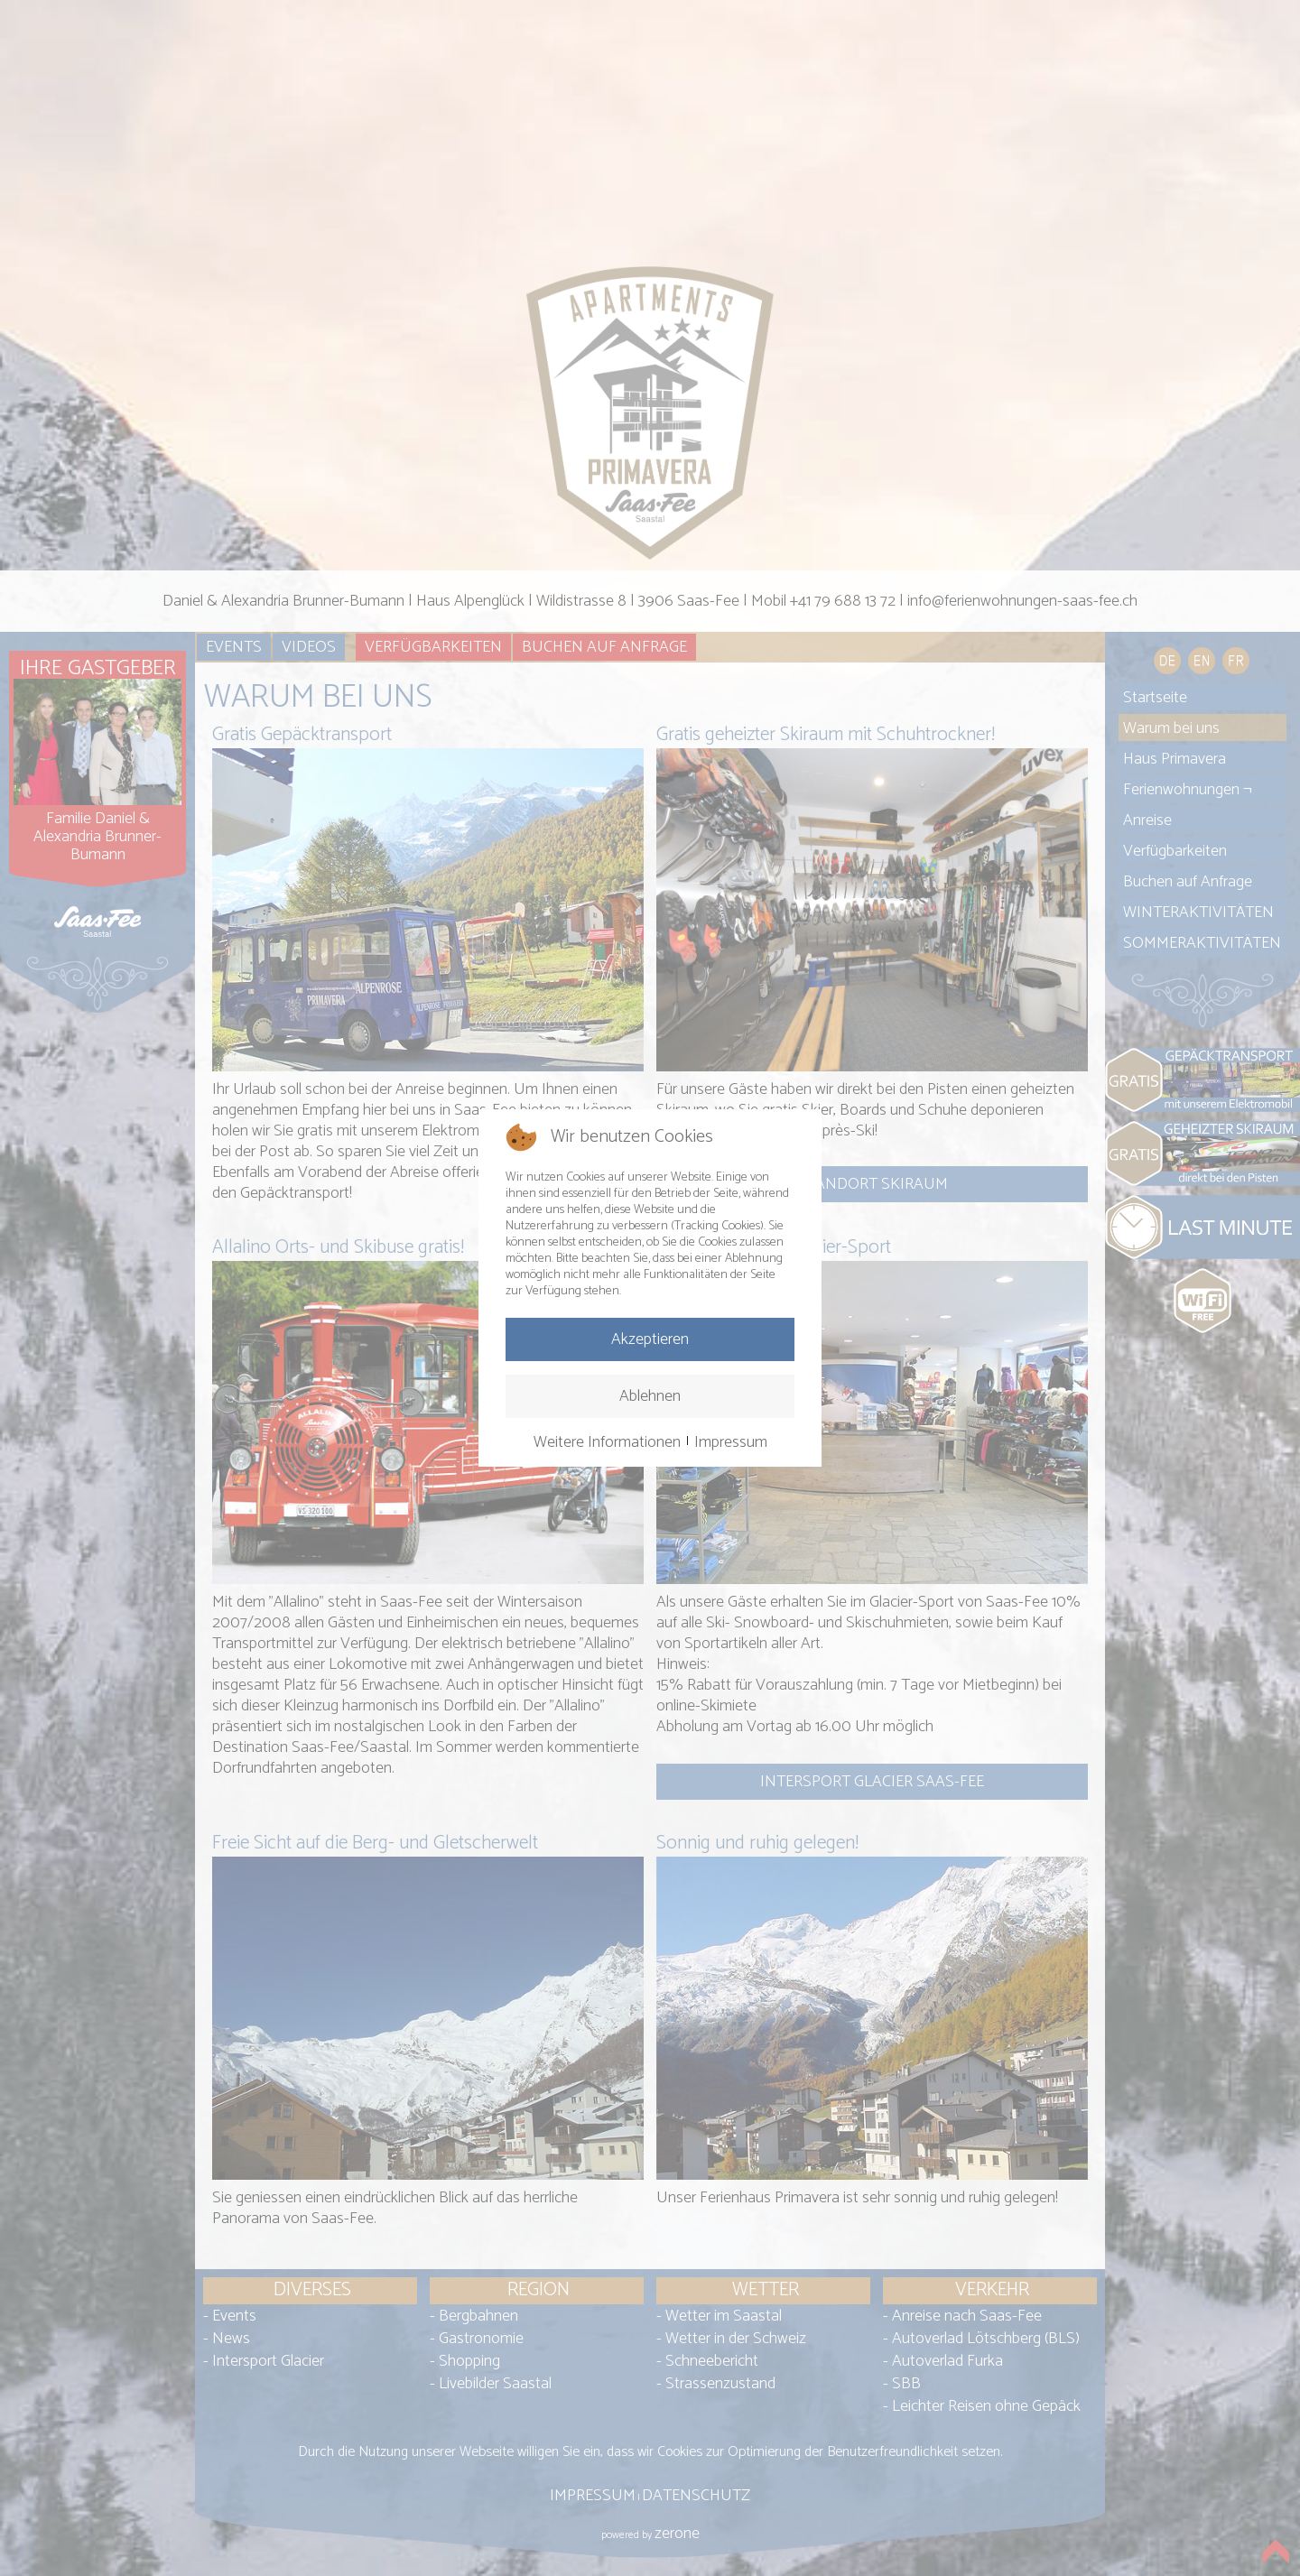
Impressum (730, 1442)
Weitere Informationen (607, 1442)
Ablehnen (650, 1396)
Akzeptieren (650, 1339)
